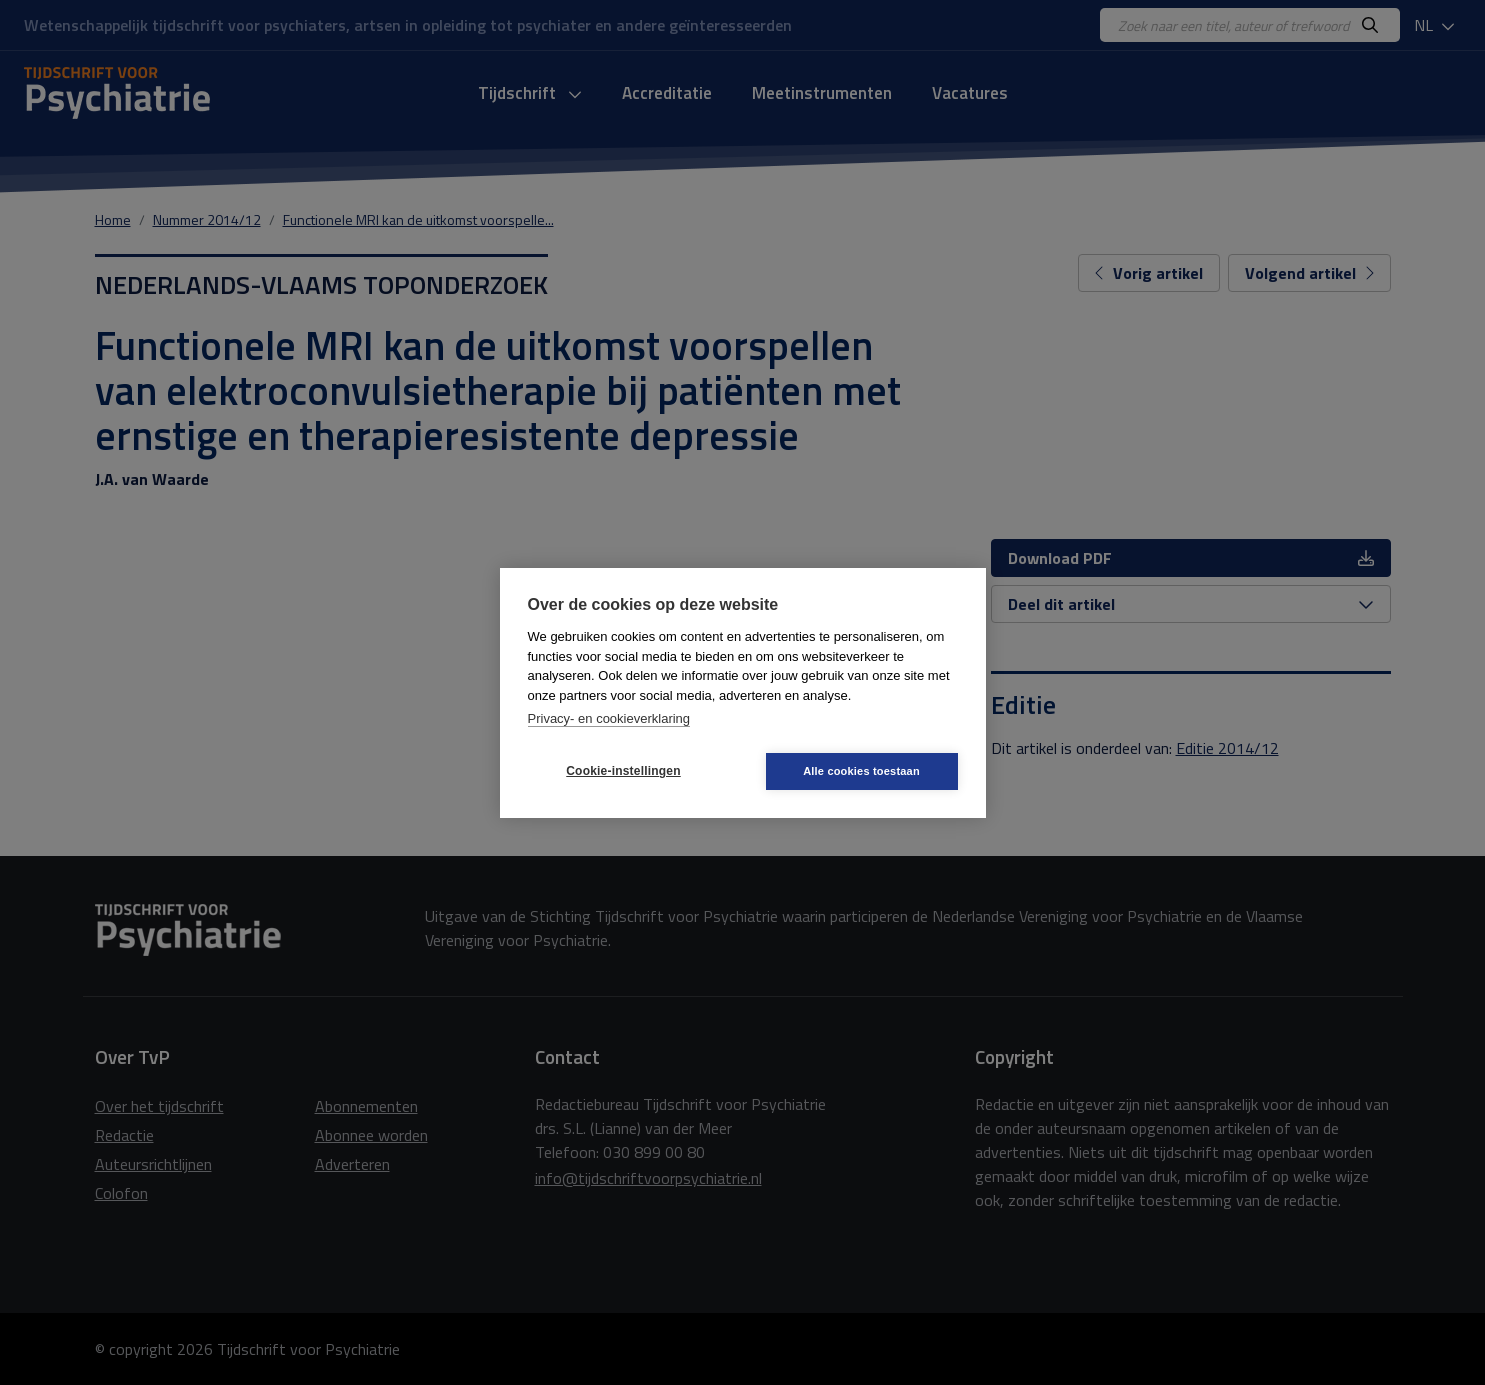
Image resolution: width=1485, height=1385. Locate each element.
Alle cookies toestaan (861, 771)
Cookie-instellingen (623, 771)
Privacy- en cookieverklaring (609, 718)
